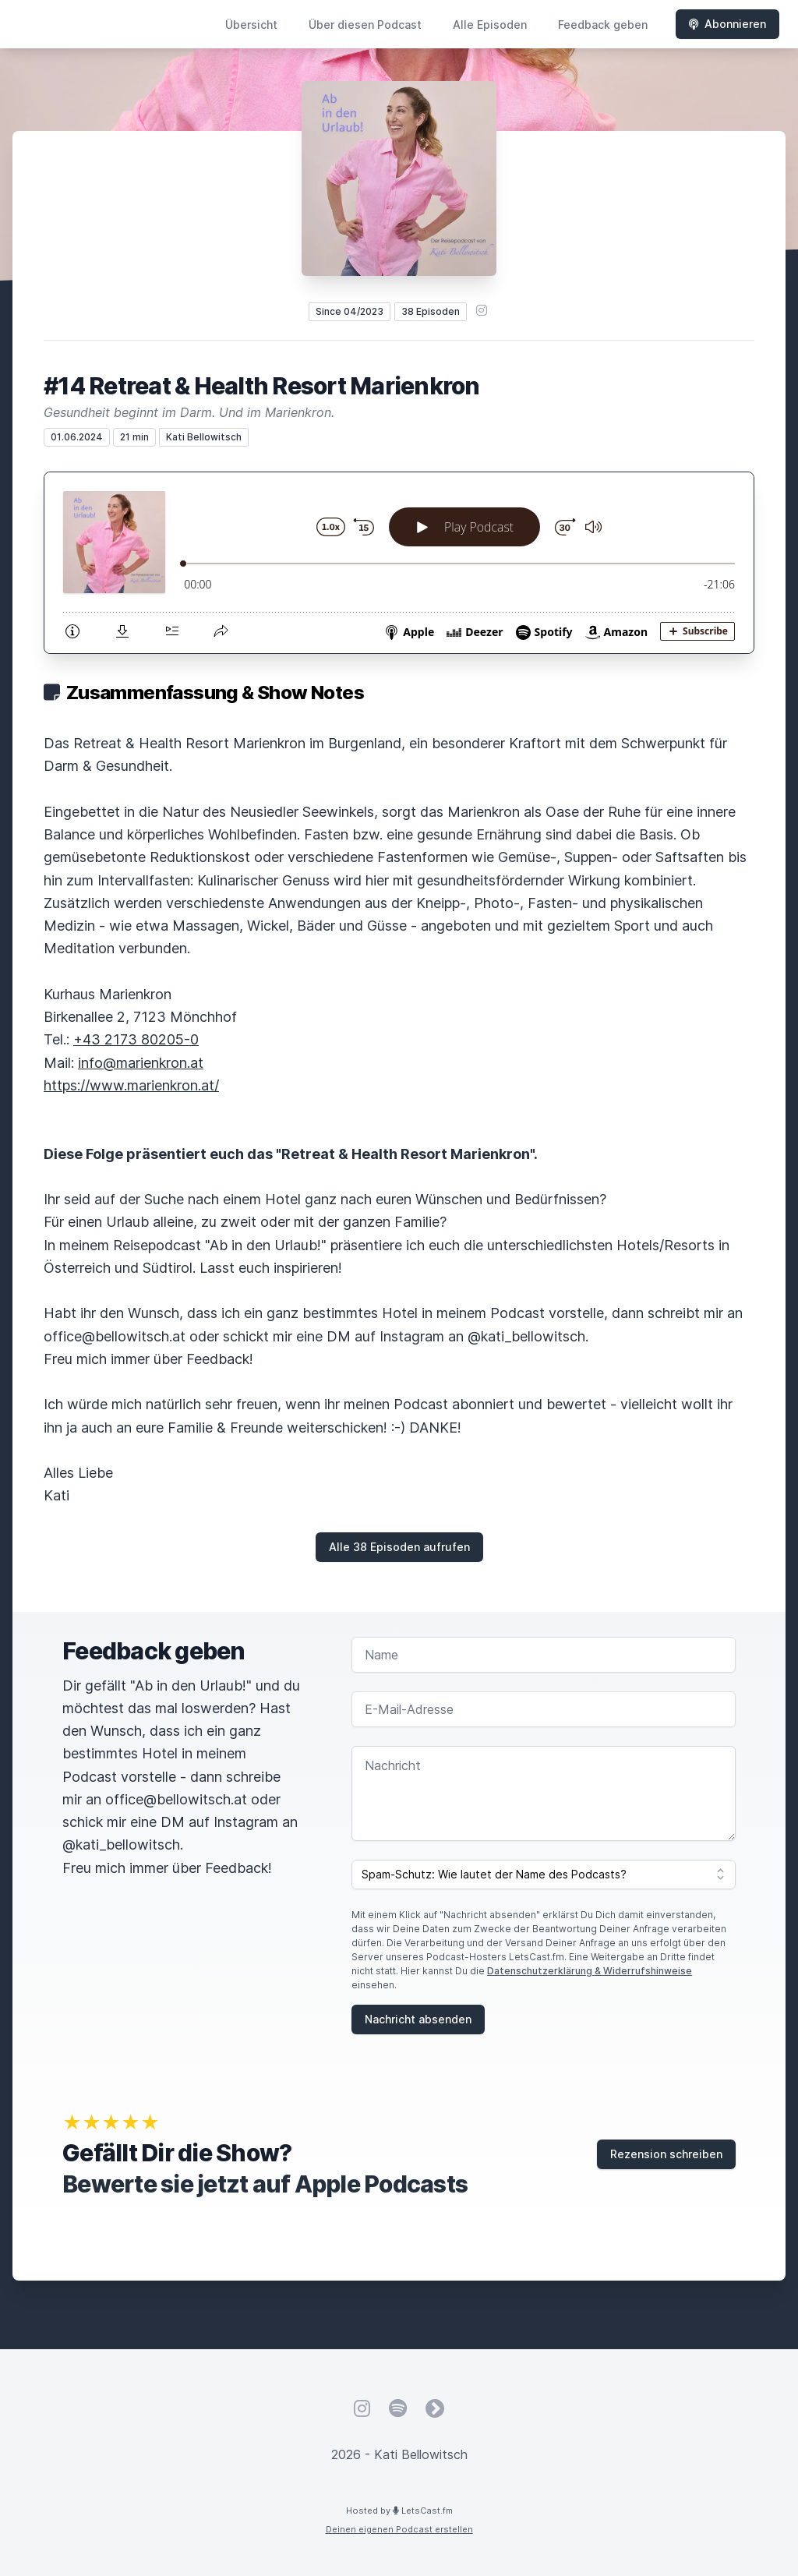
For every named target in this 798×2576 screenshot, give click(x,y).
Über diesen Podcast (365, 24)
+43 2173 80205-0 (136, 1039)
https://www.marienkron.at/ (131, 1085)
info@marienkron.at (140, 1063)
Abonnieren (727, 23)
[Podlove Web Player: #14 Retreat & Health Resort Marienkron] (399, 562)
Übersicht (251, 24)
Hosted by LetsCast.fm (399, 2510)
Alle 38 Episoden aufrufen (399, 1546)
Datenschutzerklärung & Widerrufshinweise (589, 1971)
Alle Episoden (490, 24)
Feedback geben (603, 24)
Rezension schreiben (666, 2154)
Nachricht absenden (418, 2019)
